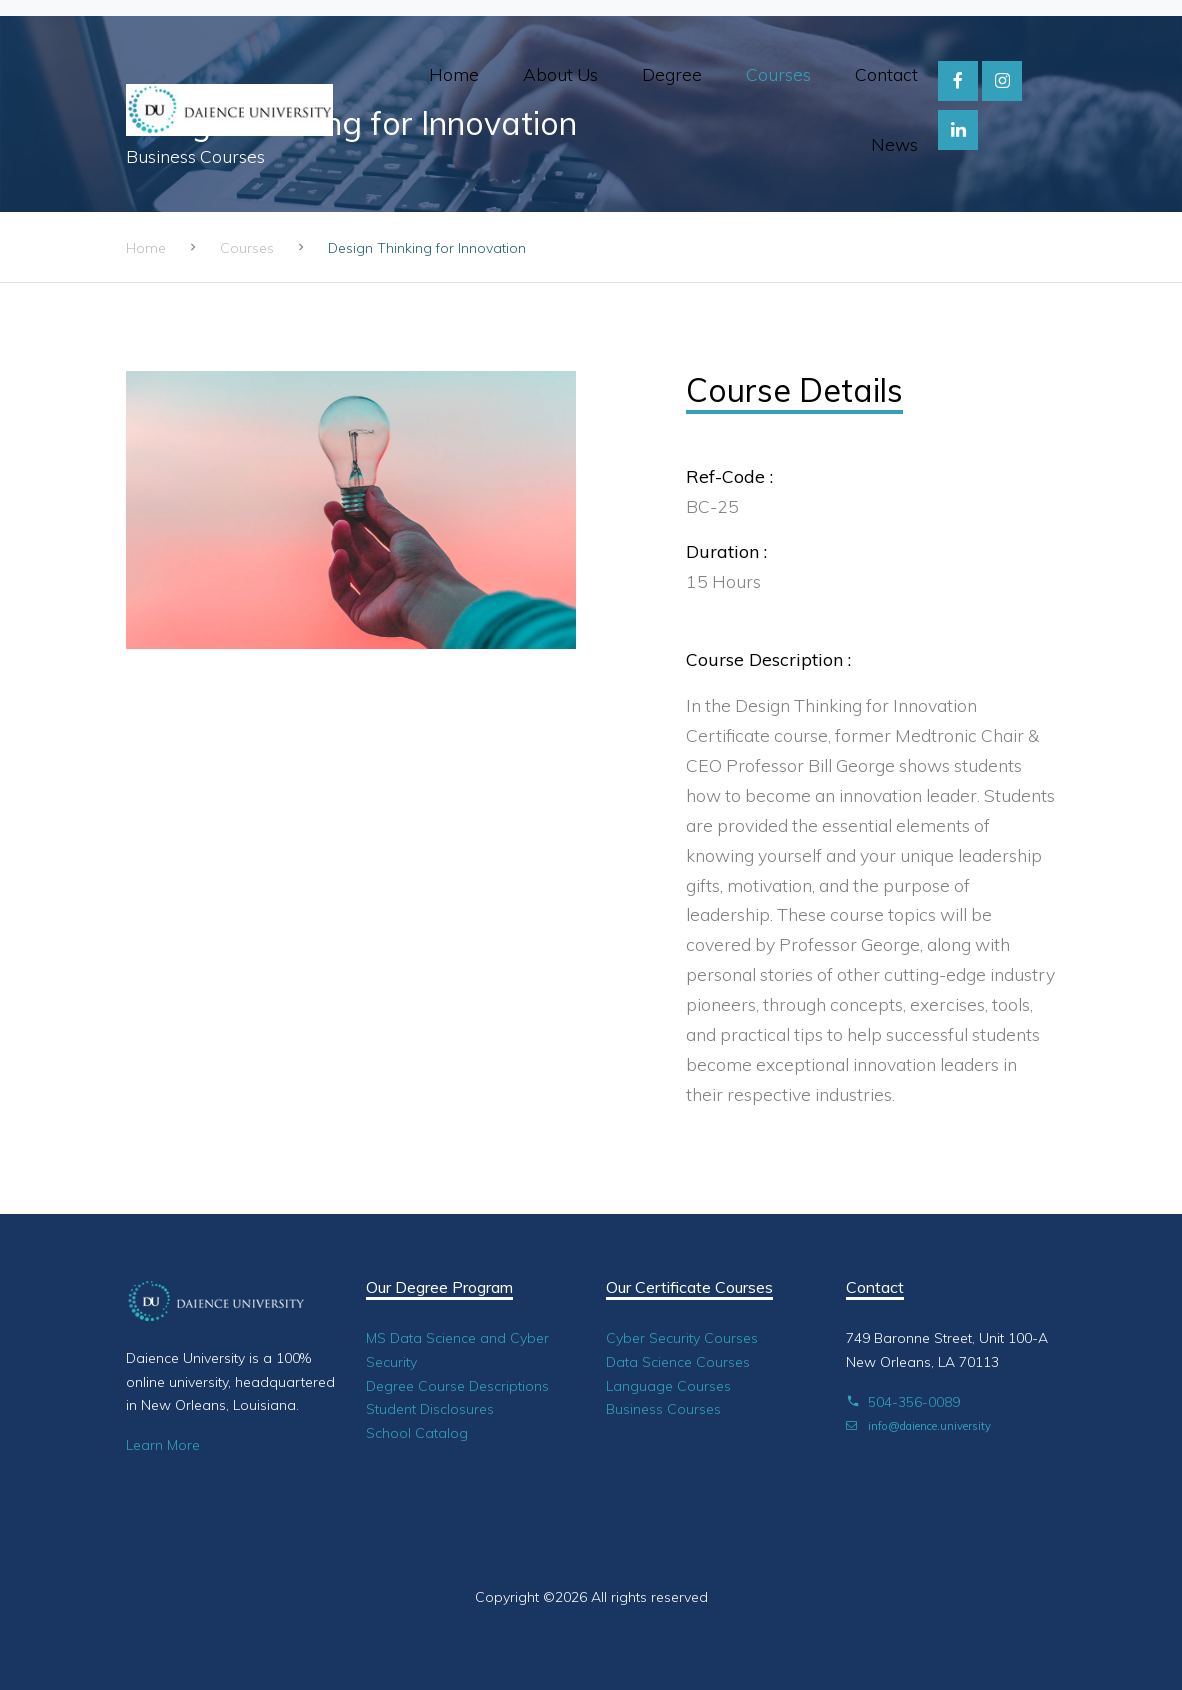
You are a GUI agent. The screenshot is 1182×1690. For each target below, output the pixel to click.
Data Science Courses (678, 1362)
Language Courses (668, 1386)
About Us (560, 74)
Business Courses (663, 1409)
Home (454, 74)
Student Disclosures (430, 1409)
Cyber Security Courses (682, 1338)
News (894, 144)
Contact (886, 74)
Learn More (163, 1445)
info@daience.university (918, 1426)
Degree (672, 74)
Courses (778, 74)
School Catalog (417, 1433)
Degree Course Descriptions (457, 1386)
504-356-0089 (903, 1402)
